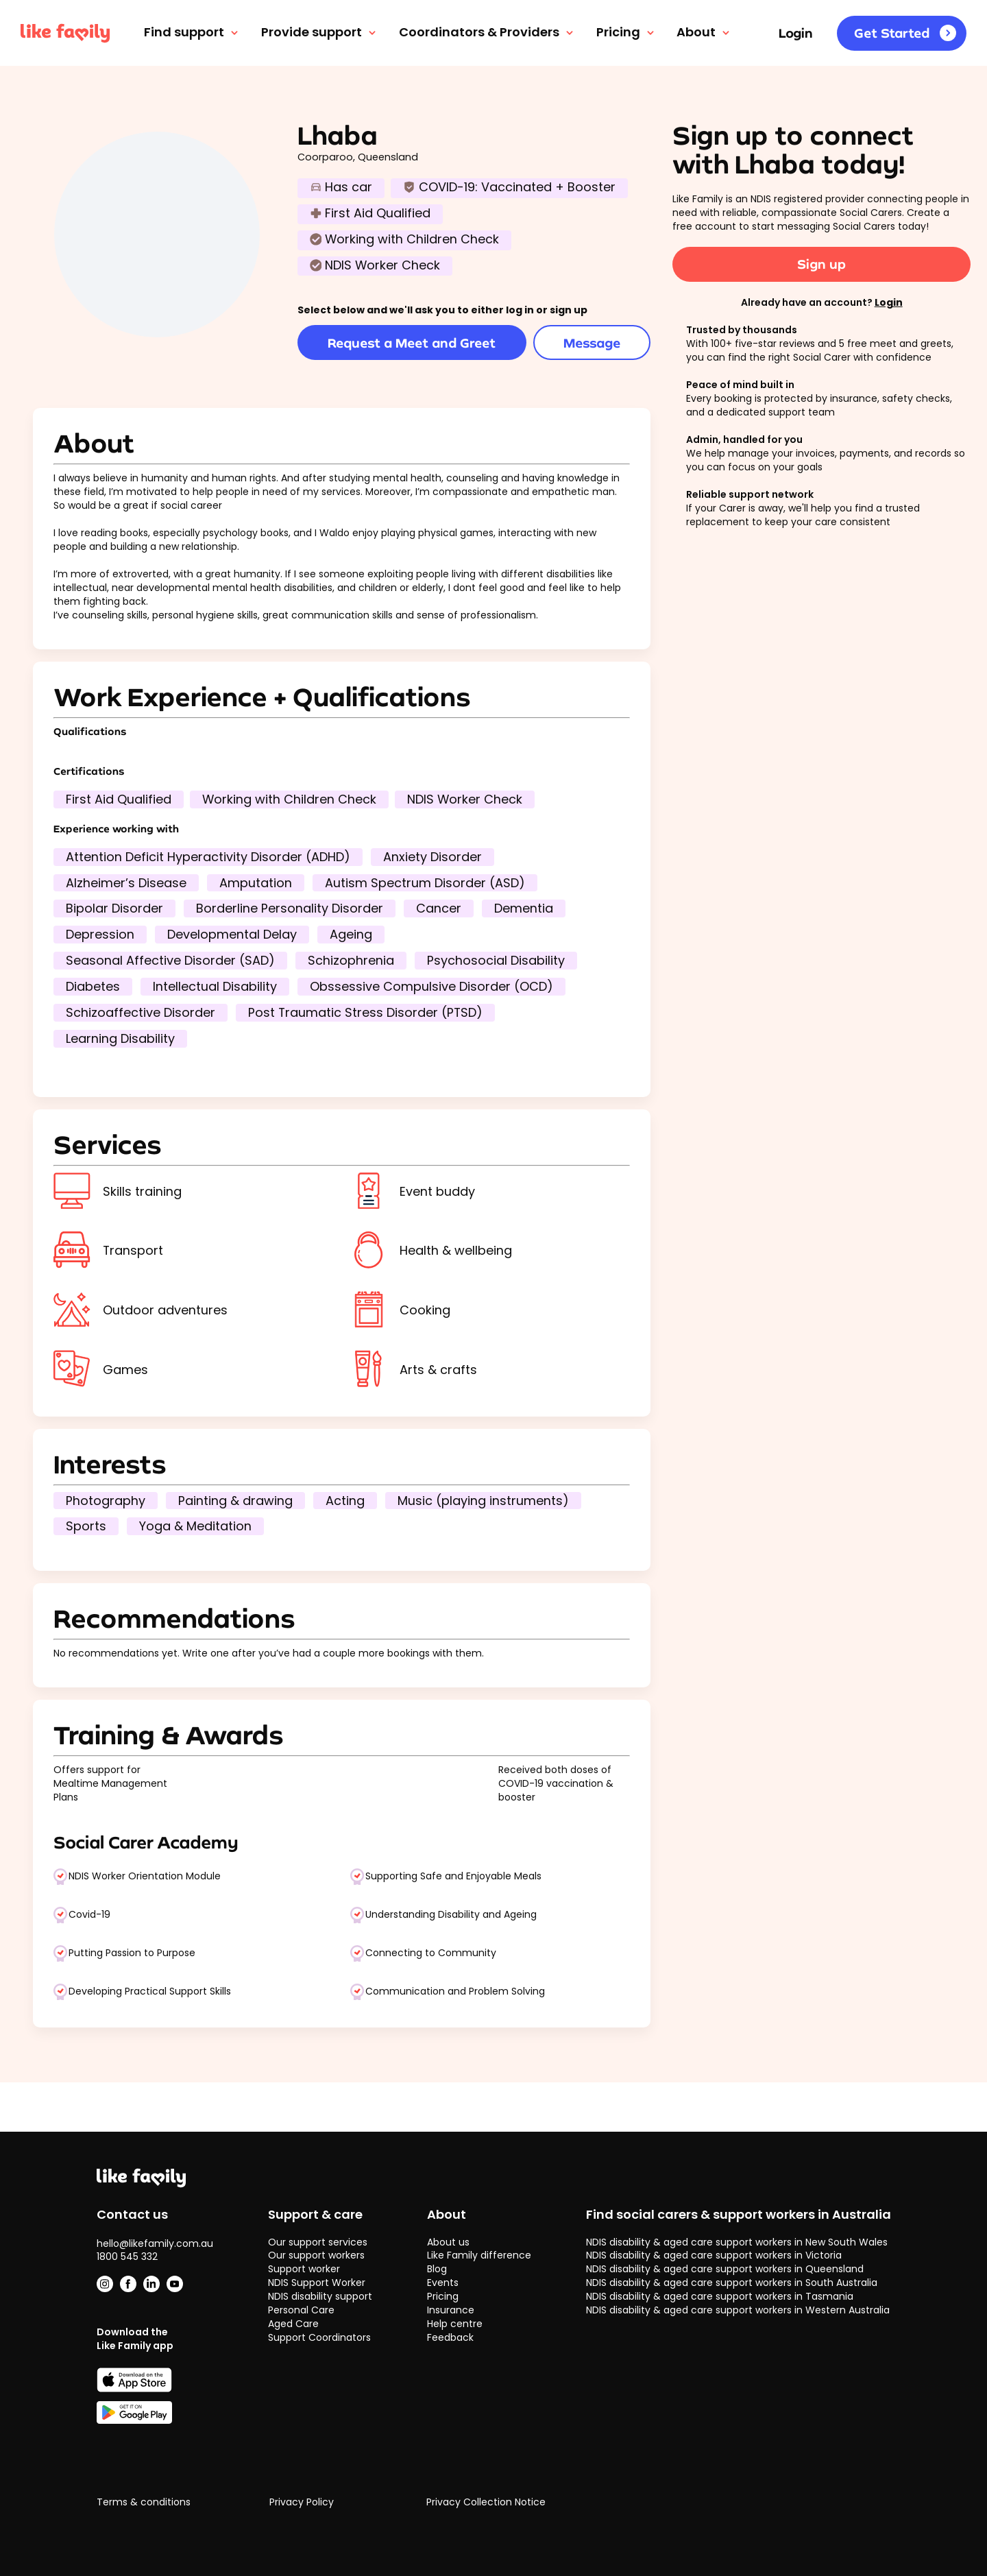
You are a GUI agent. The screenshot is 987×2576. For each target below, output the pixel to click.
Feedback (450, 2337)
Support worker (304, 2269)
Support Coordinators (319, 2337)
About (704, 31)
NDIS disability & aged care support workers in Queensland (725, 2269)
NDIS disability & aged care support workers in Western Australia (738, 2310)
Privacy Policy (301, 2502)
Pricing (626, 31)
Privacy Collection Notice (486, 2502)
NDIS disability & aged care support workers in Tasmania (719, 2296)
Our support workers (316, 2255)
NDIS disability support (320, 2296)
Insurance (450, 2310)
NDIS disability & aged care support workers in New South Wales (737, 2242)
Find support (192, 31)
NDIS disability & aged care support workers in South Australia (731, 2282)
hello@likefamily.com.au (155, 2243)
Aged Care (293, 2324)
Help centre (455, 2324)
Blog (437, 2269)
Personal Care (301, 2310)
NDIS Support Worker (316, 2282)
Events (443, 2282)
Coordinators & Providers (487, 31)
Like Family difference (479, 2255)
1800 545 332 (127, 2256)
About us (448, 2242)
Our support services (317, 2242)
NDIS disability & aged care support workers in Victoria (714, 2255)
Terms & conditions (144, 2502)
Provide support (319, 31)
